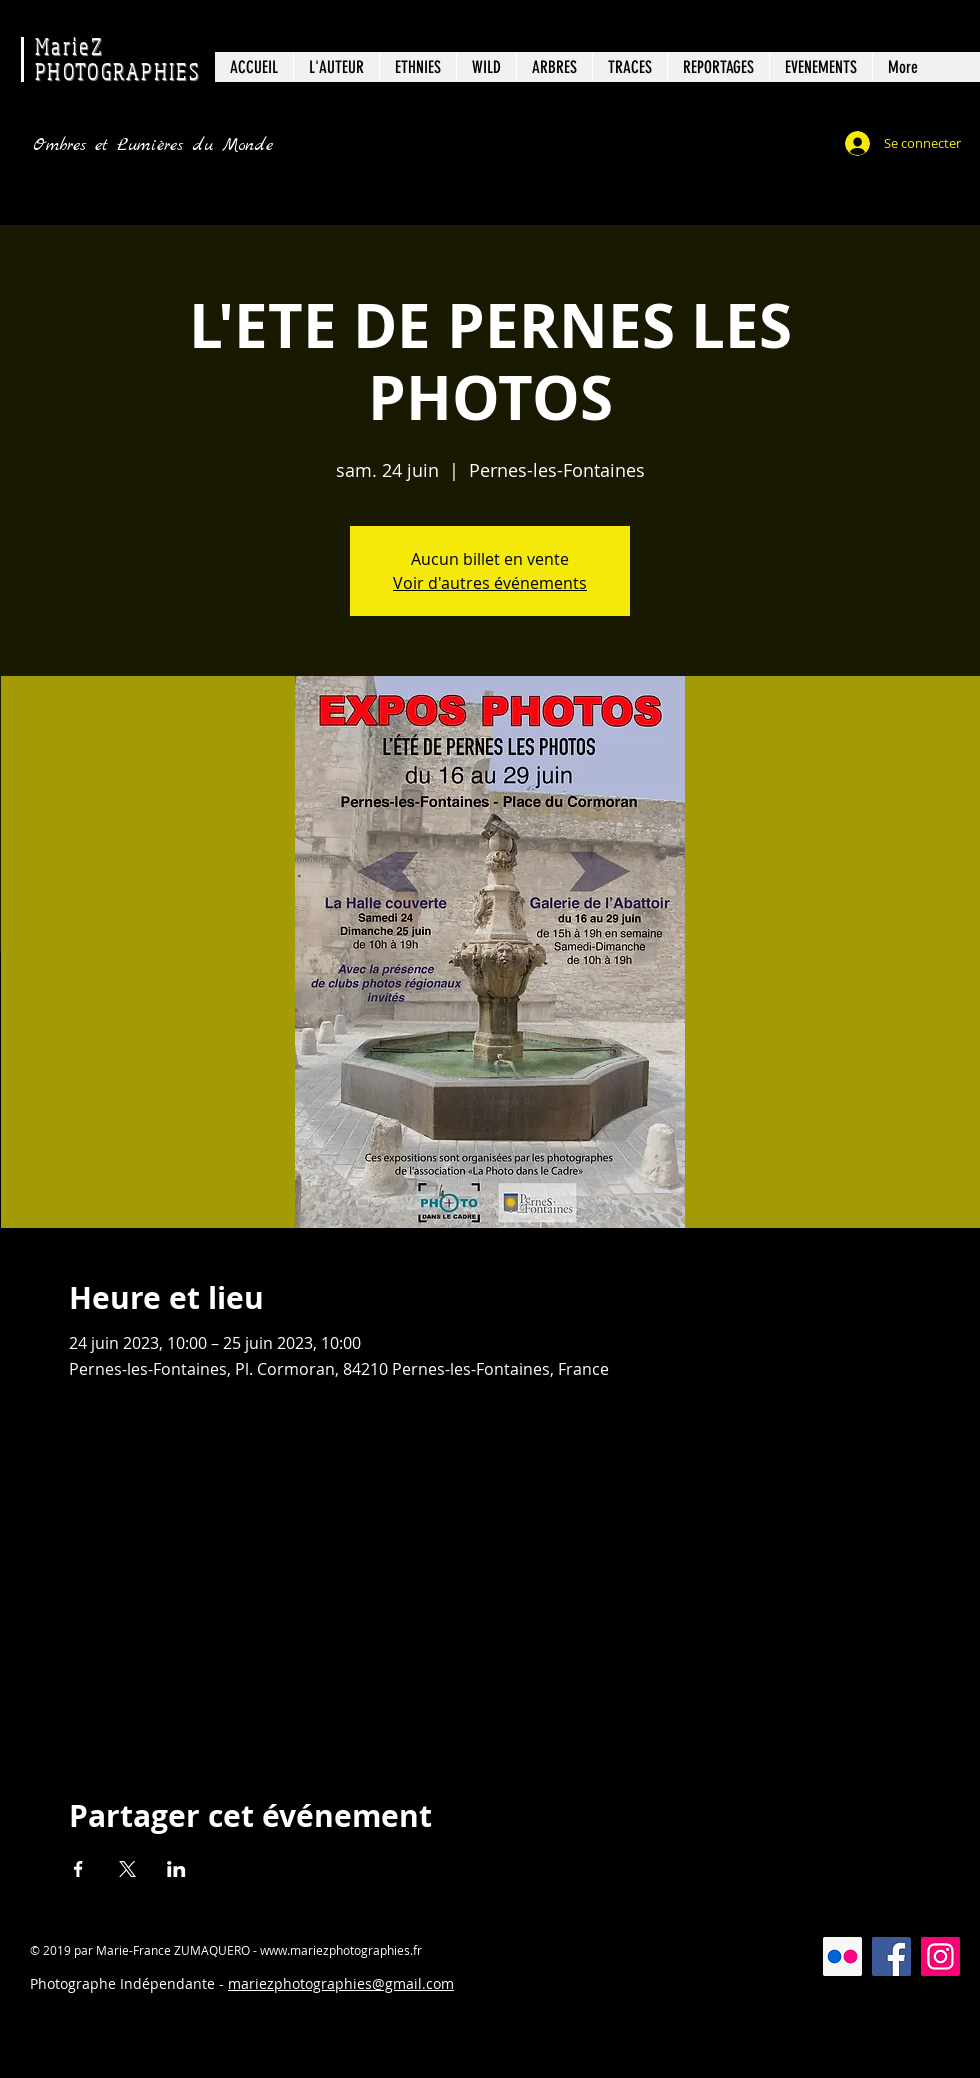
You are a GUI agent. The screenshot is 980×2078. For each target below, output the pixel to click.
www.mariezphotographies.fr (341, 1950)
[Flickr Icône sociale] (842, 1956)
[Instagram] (940, 1956)
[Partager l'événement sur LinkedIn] (176, 1869)
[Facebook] (891, 1956)
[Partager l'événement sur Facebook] (78, 1869)
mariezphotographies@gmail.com (341, 1983)
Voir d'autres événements (490, 583)
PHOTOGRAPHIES (117, 71)
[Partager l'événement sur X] (127, 1869)
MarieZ (69, 46)
